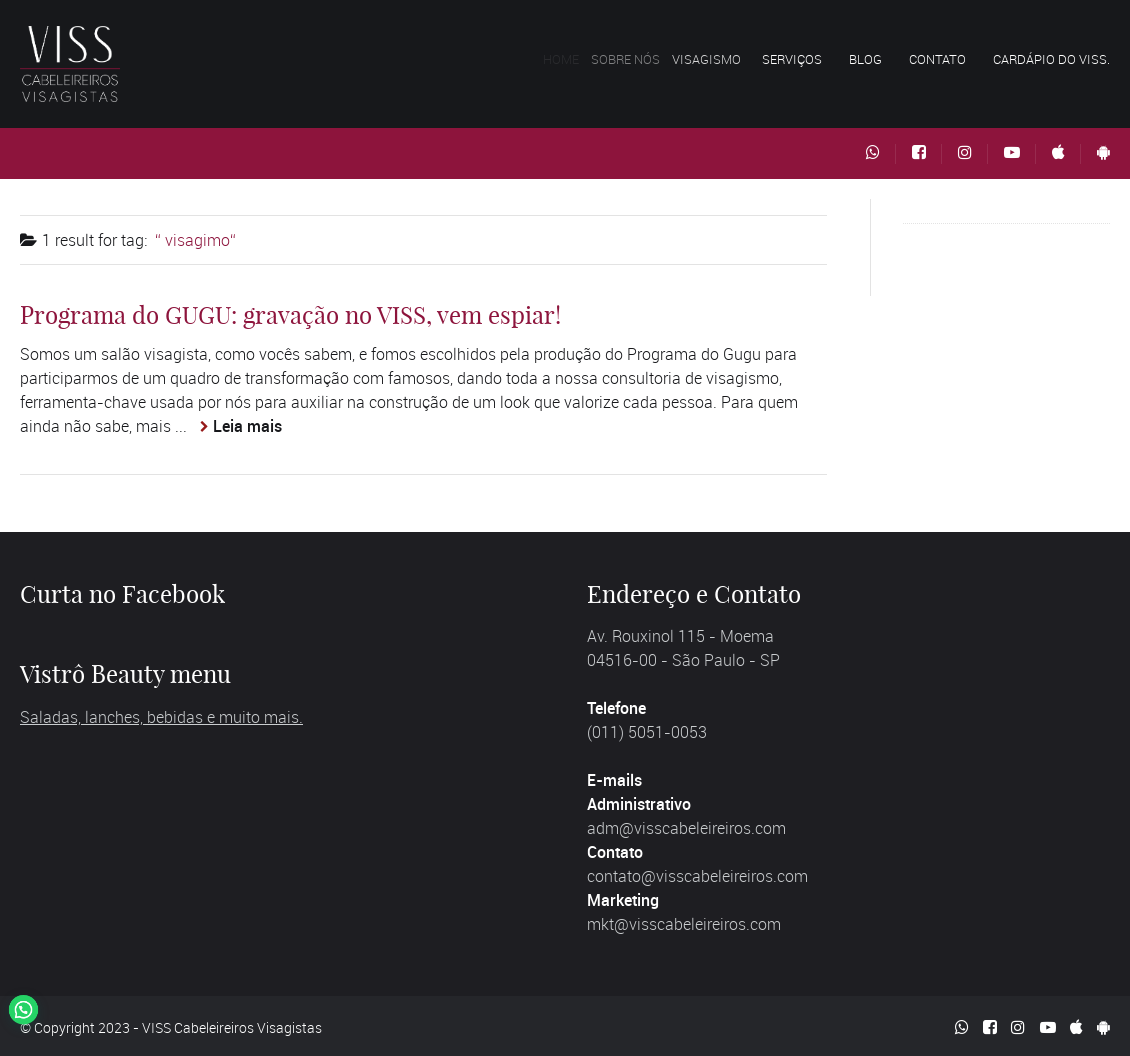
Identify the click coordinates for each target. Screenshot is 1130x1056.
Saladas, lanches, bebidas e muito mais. (161, 717)
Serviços (798, 59)
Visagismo (720, 59)
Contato (937, 59)
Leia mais (247, 426)
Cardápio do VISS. (1051, 59)
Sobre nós (638, 59)
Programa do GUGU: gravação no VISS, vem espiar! (290, 315)
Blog (865, 59)
